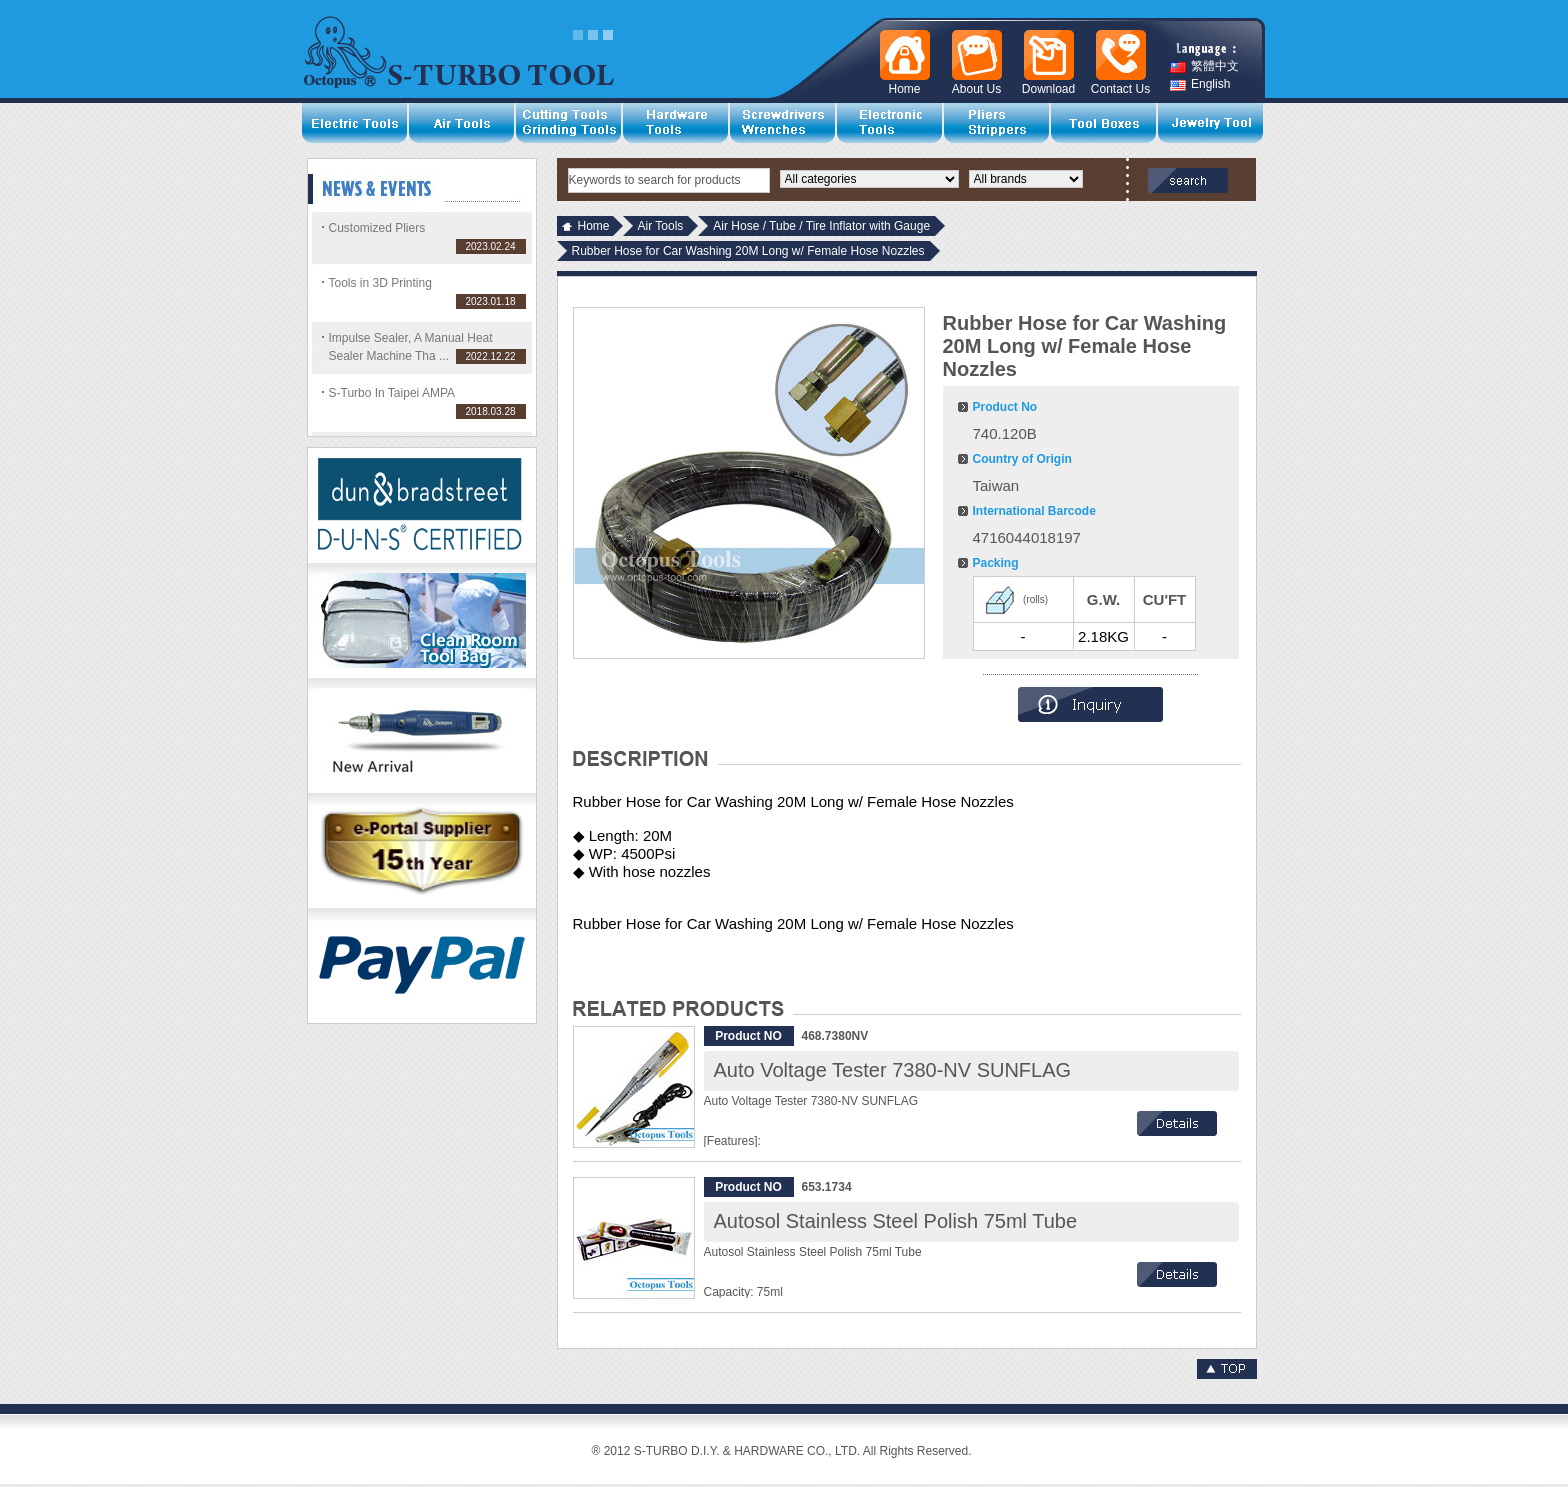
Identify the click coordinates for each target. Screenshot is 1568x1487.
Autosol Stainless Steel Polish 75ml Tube (896, 1221)
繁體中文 (1204, 66)
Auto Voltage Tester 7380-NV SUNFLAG (893, 1070)
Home (594, 226)
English (1200, 84)
